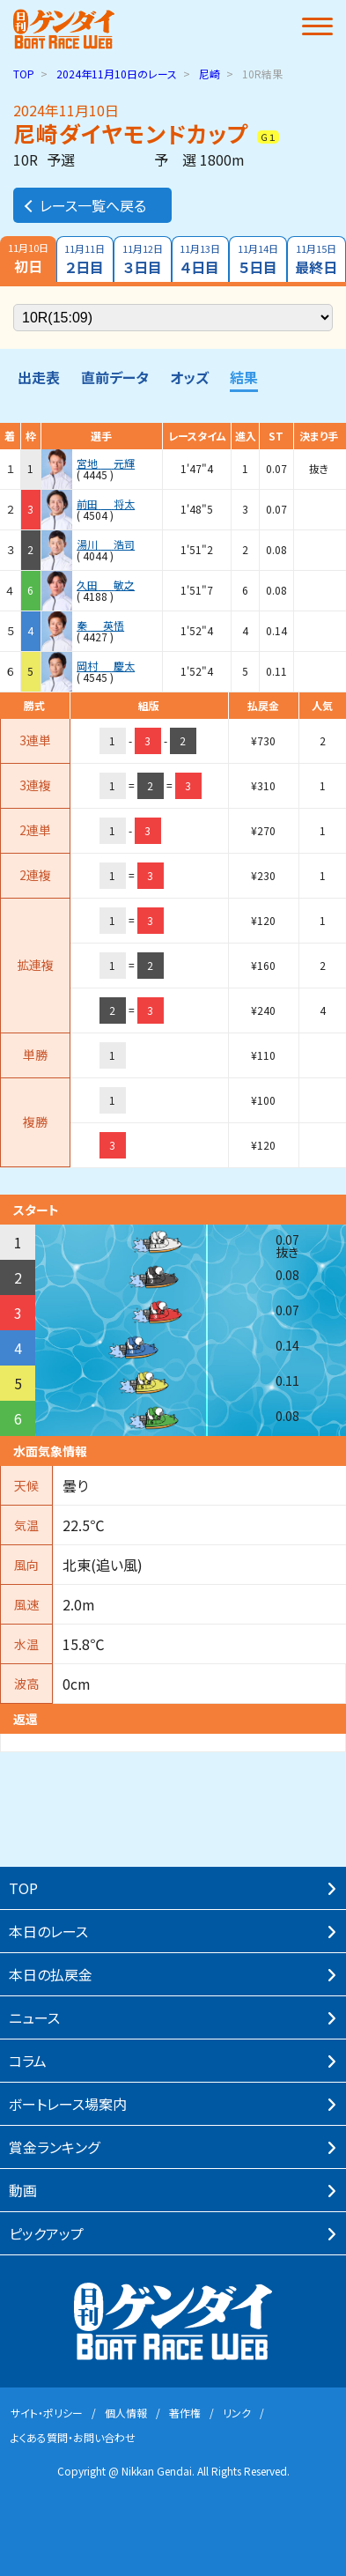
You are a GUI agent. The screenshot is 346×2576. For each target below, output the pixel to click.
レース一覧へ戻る (84, 205)
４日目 (201, 259)
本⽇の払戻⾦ (50, 1974)
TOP (23, 73)
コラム (28, 2060)
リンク (237, 2412)
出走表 (39, 377)
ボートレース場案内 (68, 2103)
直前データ (115, 377)
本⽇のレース (48, 1931)
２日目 (85, 259)
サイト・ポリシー (47, 2412)
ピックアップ (46, 2233)
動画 (23, 2190)
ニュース (34, 2017)
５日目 (258, 259)
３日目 (142, 259)
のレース (116, 73)
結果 (244, 377)
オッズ (189, 377)
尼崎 (209, 73)
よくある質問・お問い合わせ (73, 2437)
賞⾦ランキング (54, 2147)
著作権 (185, 2412)
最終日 (317, 259)
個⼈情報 (126, 2412)
